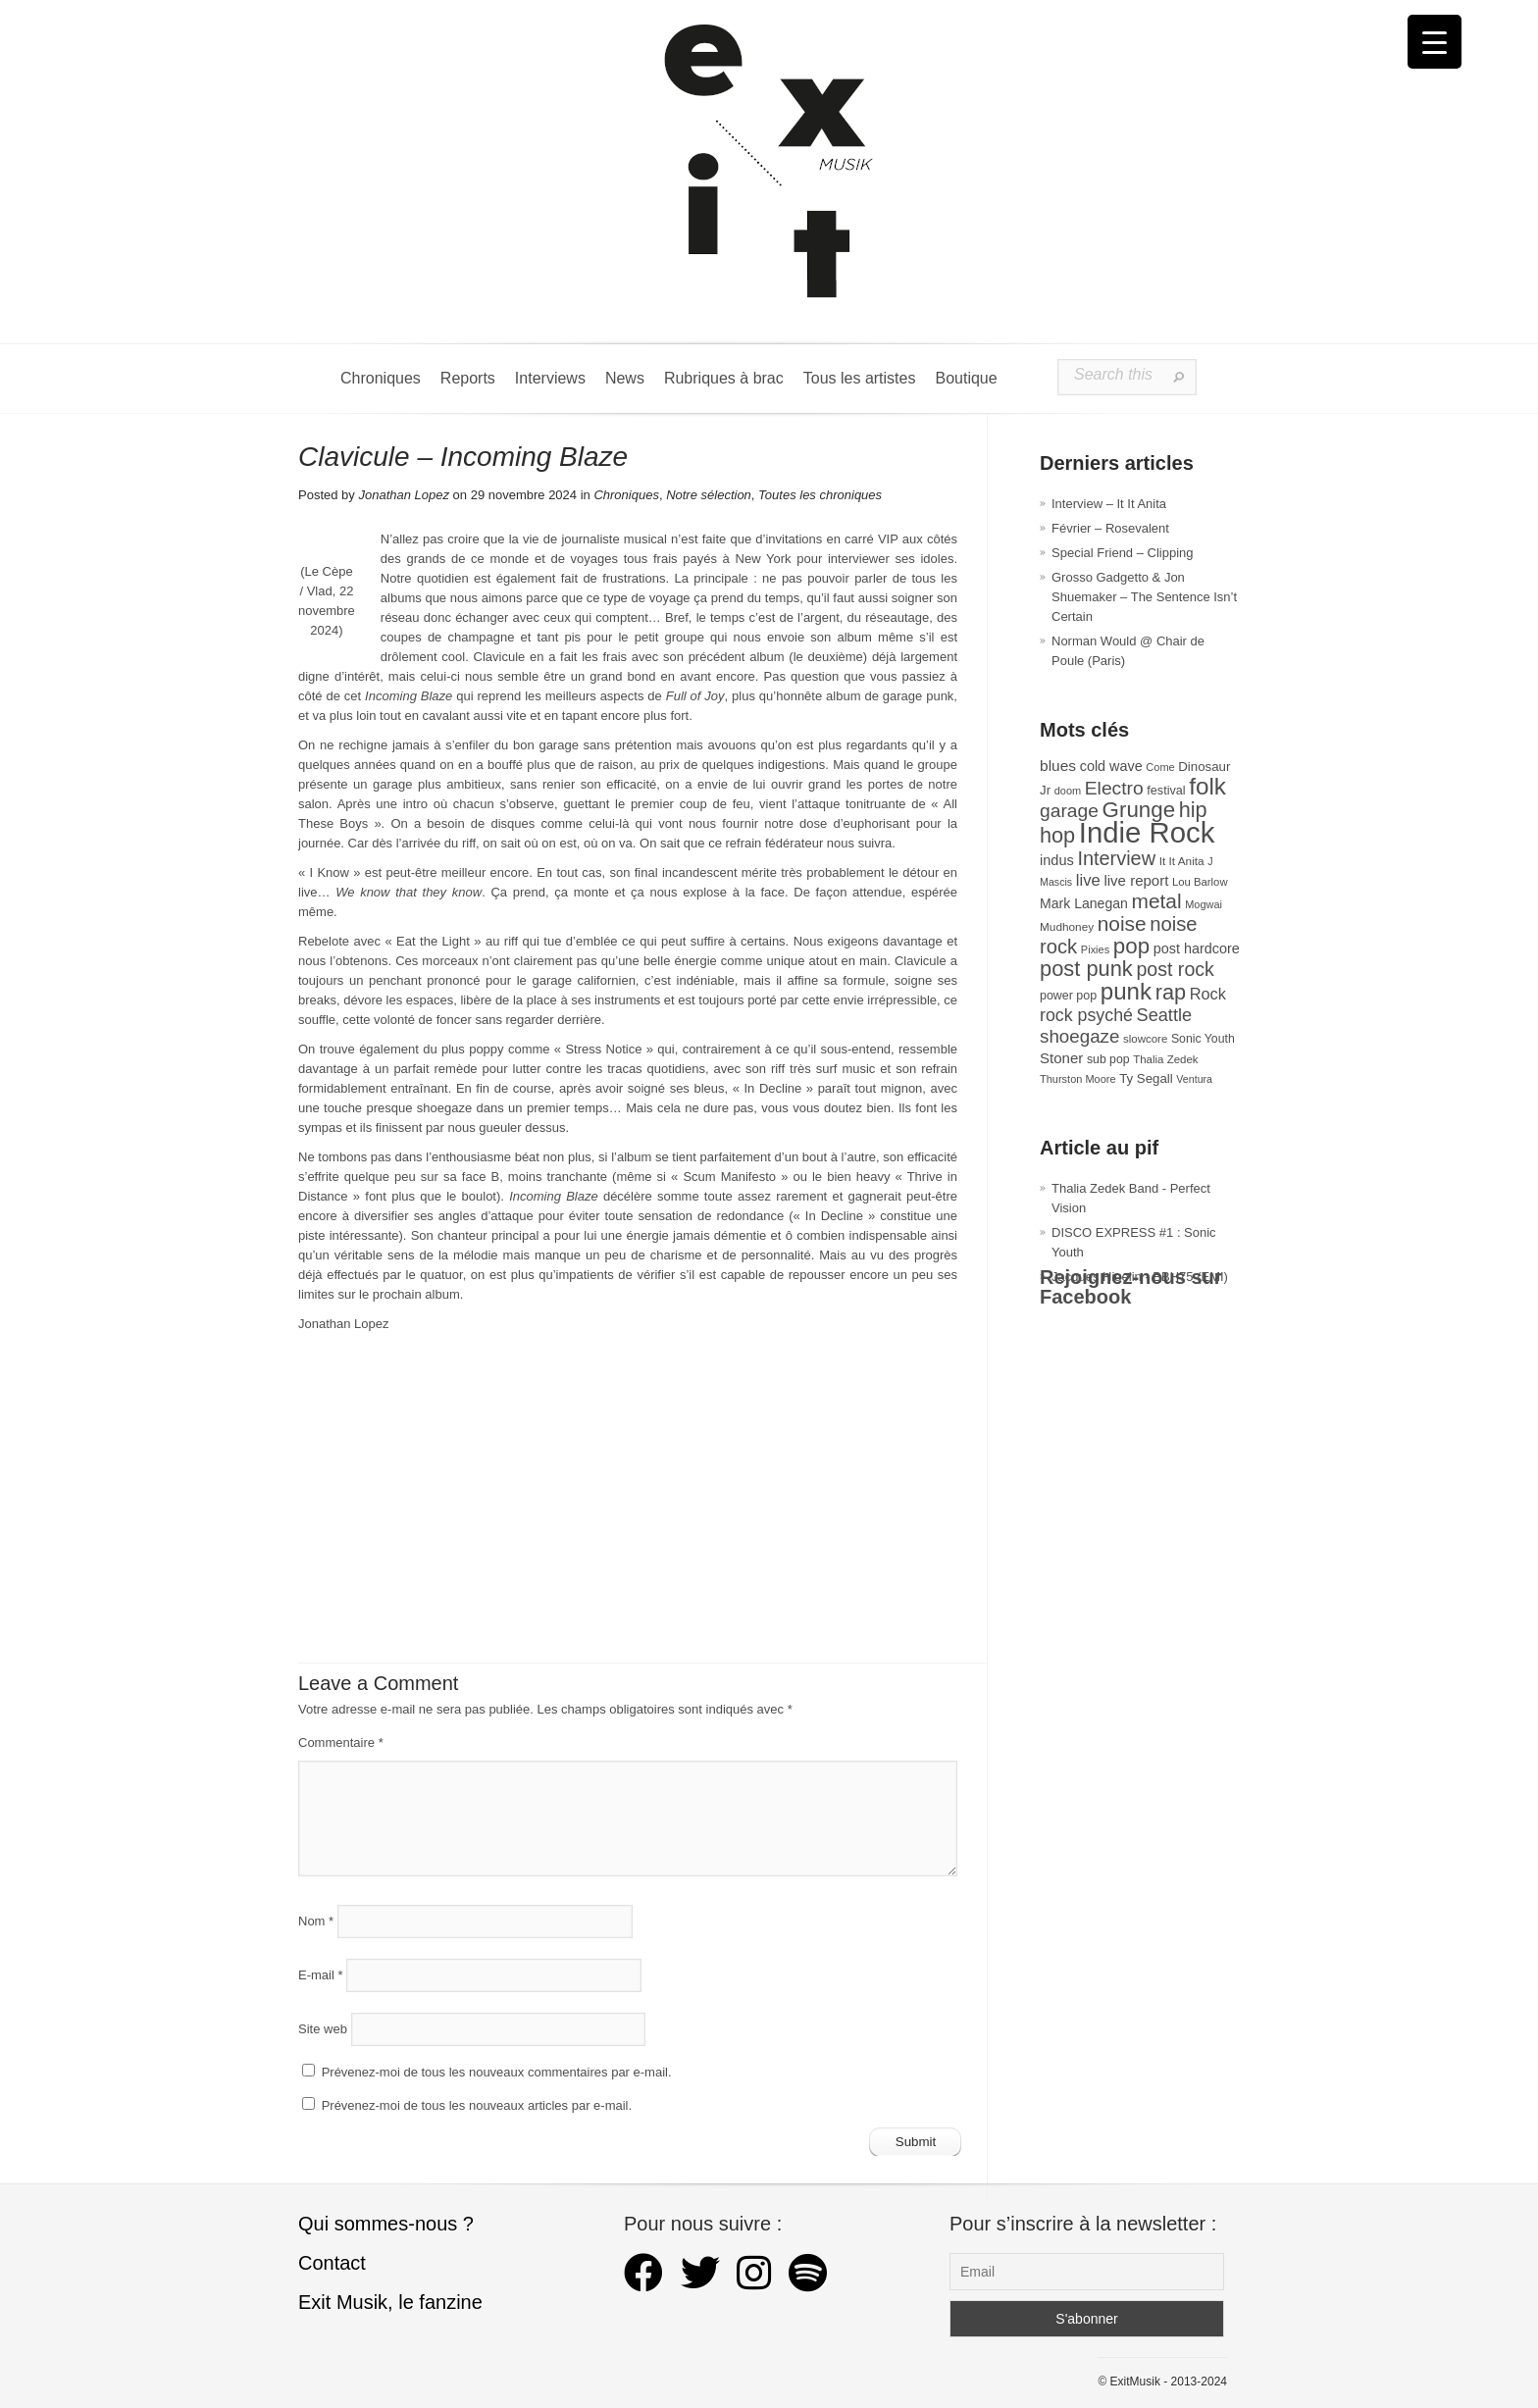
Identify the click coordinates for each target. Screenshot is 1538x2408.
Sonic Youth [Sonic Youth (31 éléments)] (1203, 1039)
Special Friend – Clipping (1122, 552)
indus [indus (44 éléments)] (1057, 860)
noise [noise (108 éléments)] (1122, 923)
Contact (332, 2263)
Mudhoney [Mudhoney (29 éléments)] (1067, 927)
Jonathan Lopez (403, 494)
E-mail (320, 1975)
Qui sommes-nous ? (386, 2223)
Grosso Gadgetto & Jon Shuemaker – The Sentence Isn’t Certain (1144, 597)
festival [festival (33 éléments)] (1166, 790)
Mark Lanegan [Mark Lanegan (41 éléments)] (1084, 903)
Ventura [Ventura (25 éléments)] (1194, 1079)
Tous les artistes (859, 378)
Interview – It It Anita (1108, 503)
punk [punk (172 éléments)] (1126, 991)
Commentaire (341, 1742)
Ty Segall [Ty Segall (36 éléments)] (1146, 1078)
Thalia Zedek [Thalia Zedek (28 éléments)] (1165, 1059)
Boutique (966, 378)
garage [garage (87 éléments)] (1069, 810)
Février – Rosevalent (1110, 528)
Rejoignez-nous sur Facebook (1131, 1286)
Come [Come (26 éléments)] (1160, 767)
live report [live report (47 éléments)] (1135, 880)
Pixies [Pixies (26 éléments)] (1095, 949)
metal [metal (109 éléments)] (1157, 901)
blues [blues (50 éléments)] (1058, 765)
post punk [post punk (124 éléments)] (1086, 968)
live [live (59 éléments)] (1088, 880)
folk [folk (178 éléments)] (1207, 786)
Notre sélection (708, 494)
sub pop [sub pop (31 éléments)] (1108, 1059)
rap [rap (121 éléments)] (1170, 992)
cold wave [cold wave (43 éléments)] (1111, 766)
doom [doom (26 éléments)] (1067, 790)
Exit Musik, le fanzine (390, 2302)
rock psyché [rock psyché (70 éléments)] (1086, 1015)
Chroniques (380, 378)
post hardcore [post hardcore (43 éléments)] (1197, 948)
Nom (315, 1921)
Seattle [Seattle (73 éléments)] (1164, 1015)
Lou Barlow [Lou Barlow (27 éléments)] (1200, 882)
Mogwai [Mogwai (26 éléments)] (1203, 904)
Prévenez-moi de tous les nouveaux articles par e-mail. (477, 2105)
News (624, 378)
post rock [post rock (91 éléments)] (1174, 969)
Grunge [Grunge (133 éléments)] (1139, 809)
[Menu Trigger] (1434, 42)
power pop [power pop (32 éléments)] (1068, 995)
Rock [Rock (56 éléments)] (1208, 993)
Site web (322, 2029)
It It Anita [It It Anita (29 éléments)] (1182, 861)
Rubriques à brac (724, 378)
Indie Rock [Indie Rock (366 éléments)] (1147, 832)
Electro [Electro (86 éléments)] (1114, 788)
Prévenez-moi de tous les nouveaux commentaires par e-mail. (497, 2072)
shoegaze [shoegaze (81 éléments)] (1079, 1036)
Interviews (550, 378)
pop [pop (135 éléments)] (1131, 946)
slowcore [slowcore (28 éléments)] (1145, 1039)
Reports (467, 378)
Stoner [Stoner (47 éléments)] (1061, 1058)
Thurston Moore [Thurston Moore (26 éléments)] (1078, 1079)
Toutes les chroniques (820, 494)
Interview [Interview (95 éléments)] (1116, 858)
